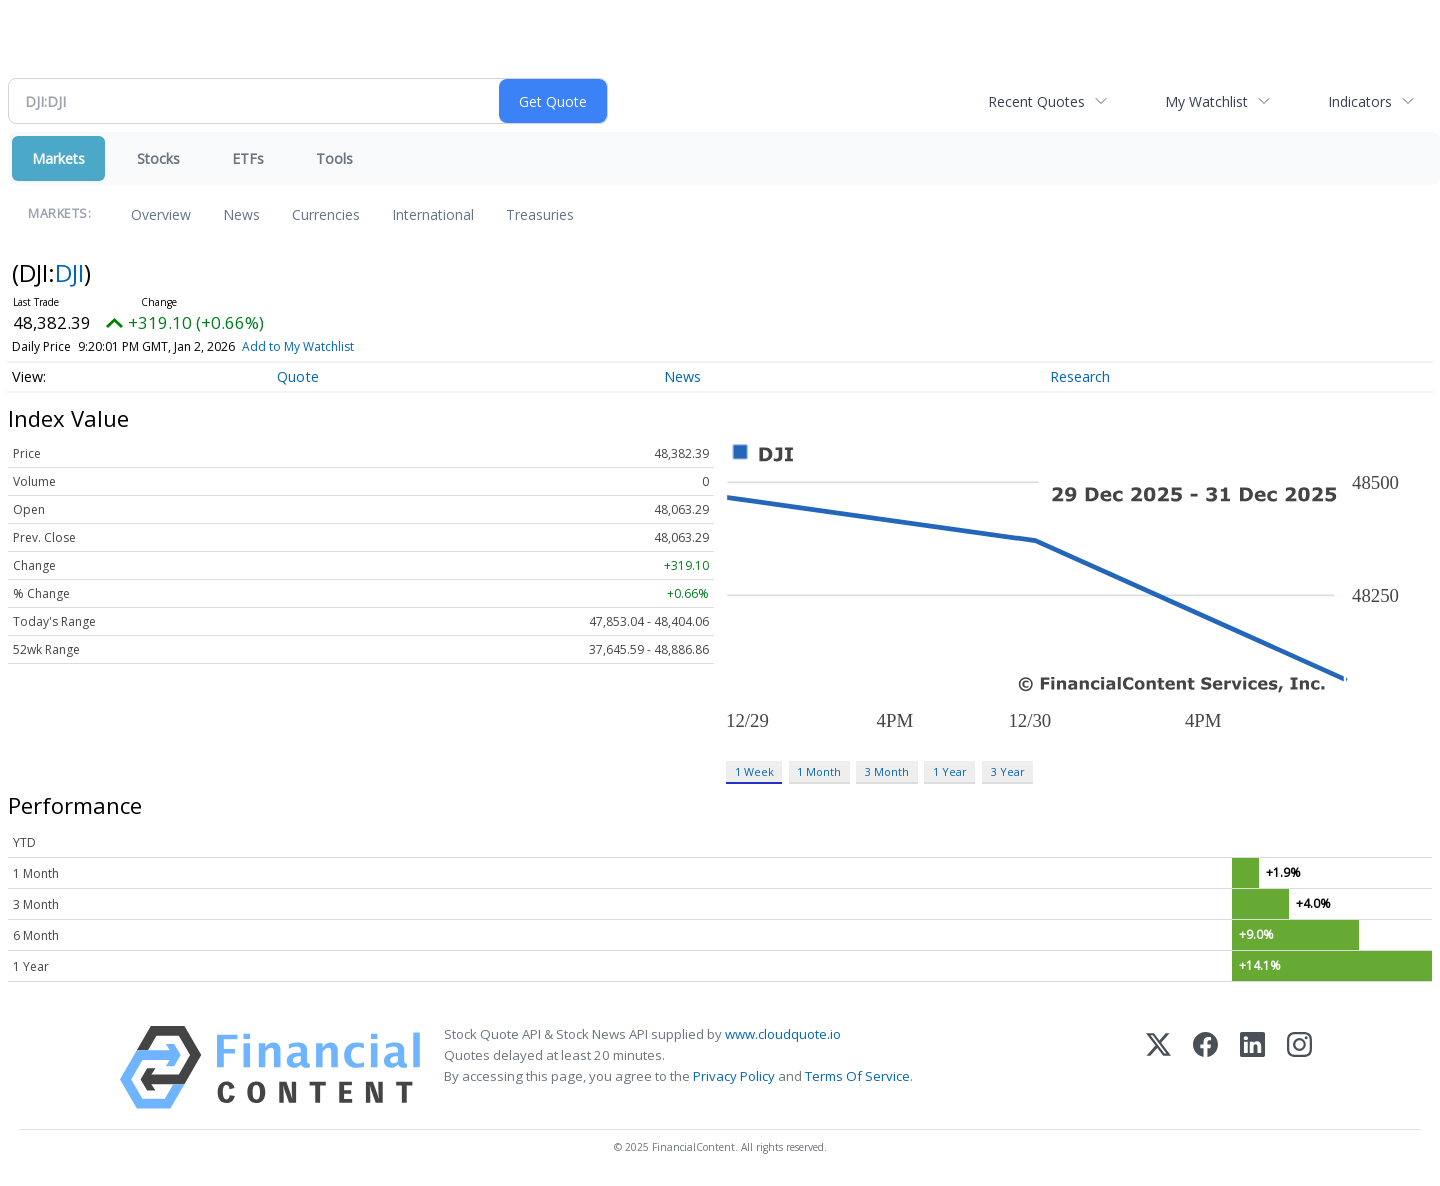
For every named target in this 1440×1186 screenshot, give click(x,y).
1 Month (819, 771)
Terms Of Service (857, 1076)
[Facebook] (1205, 1067)
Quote (298, 376)
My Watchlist (1206, 101)
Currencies (326, 214)
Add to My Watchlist (298, 346)
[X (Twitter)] (1158, 1067)
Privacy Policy (734, 1076)
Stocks (158, 158)
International (433, 214)
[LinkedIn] (1252, 1067)
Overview (161, 214)
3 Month (887, 771)
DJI (69, 272)
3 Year (1008, 771)
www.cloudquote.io (783, 1034)
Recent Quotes (1036, 101)
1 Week (754, 771)
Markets (58, 158)
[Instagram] (1299, 1067)
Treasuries (540, 214)
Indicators (1360, 101)
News (241, 214)
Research (1080, 376)
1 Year (950, 771)
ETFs (248, 158)
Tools (334, 158)
